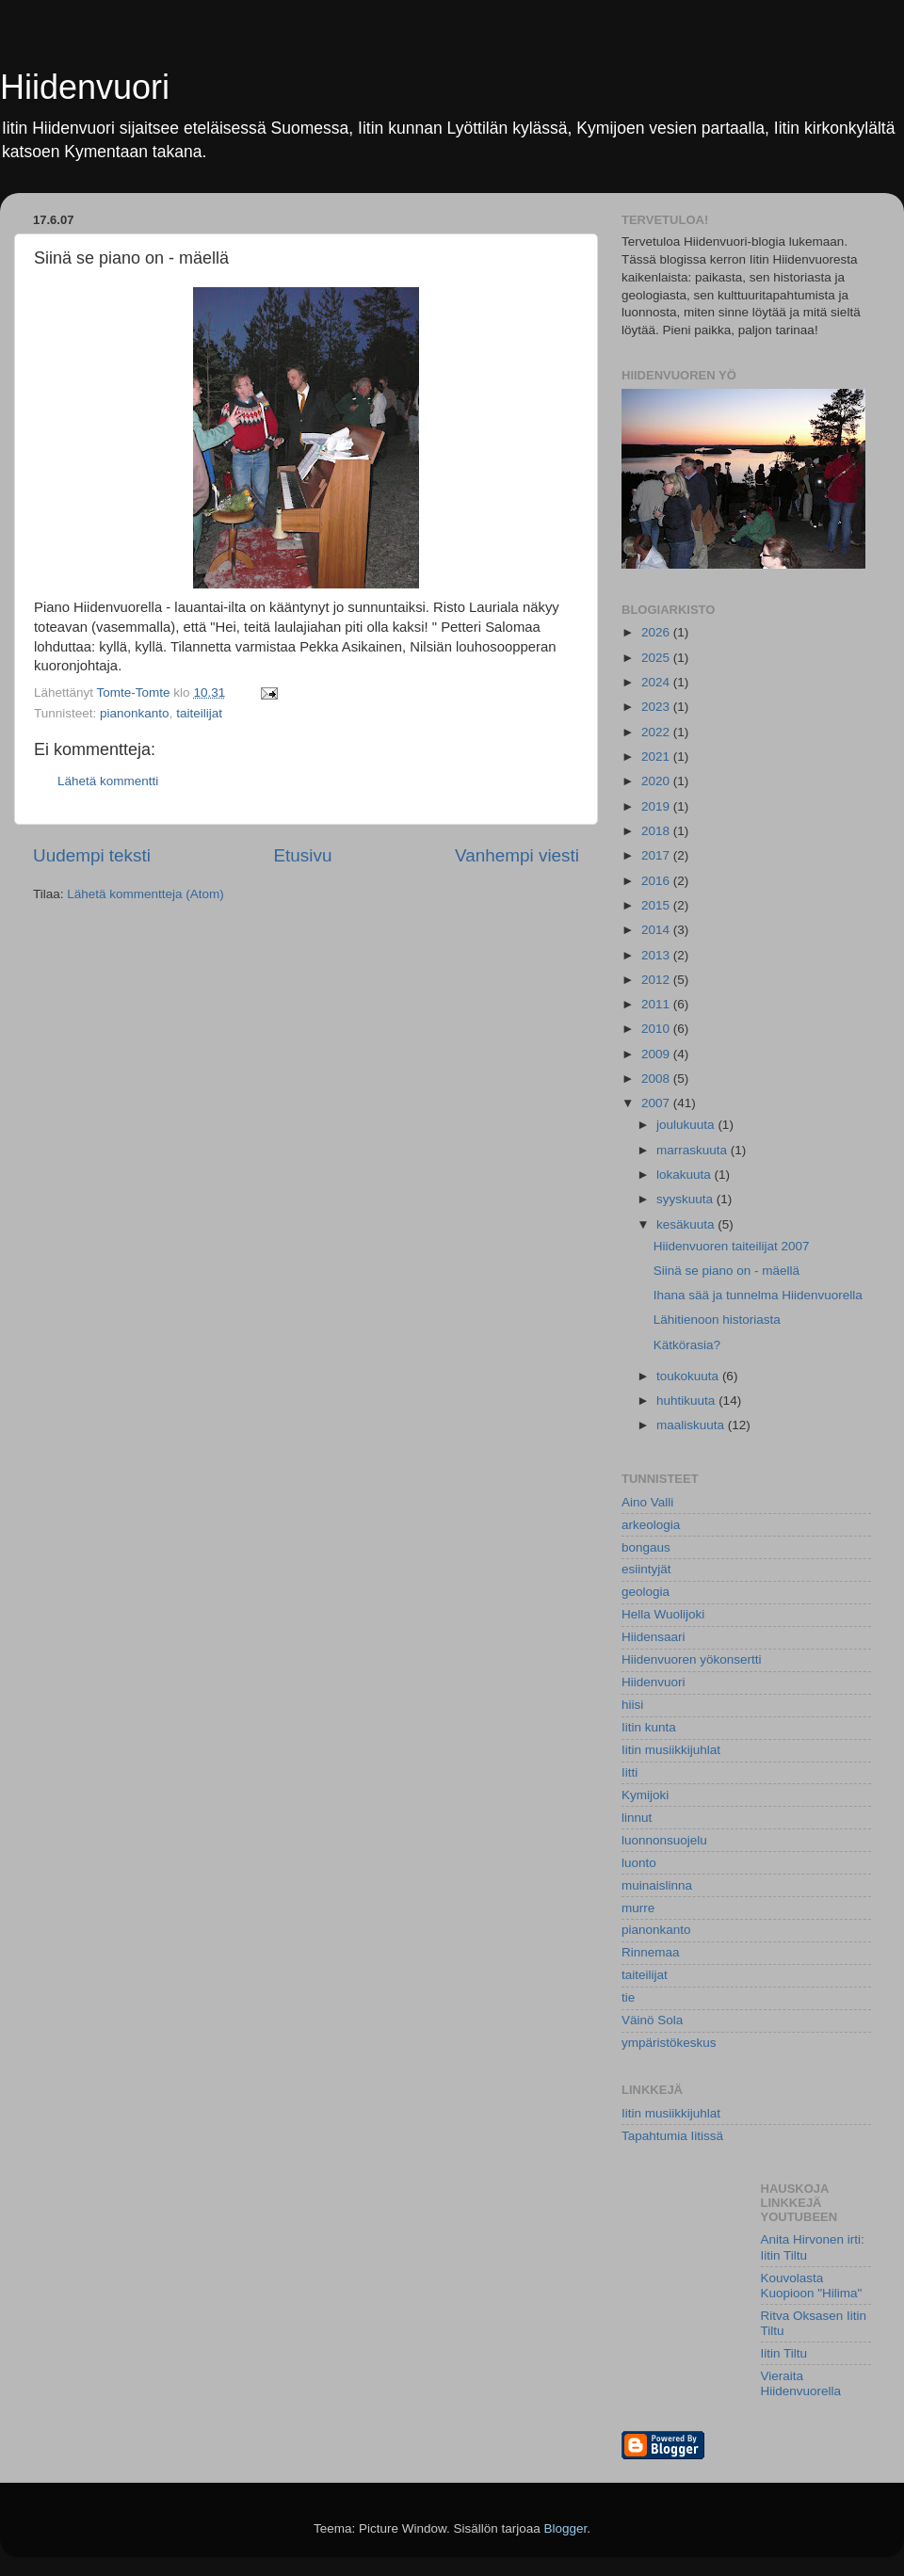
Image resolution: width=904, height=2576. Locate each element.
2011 (657, 1004)
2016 (657, 881)
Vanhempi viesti (517, 855)
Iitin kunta (649, 1727)
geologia (646, 1592)
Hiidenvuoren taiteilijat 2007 (732, 1246)
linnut (637, 1818)
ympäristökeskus (669, 2043)
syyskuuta (686, 1199)
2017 (657, 855)
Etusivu (303, 855)
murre (638, 1908)
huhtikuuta (687, 1400)
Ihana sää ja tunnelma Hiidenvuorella (758, 1295)
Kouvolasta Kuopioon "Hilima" (812, 2285)
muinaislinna (657, 1885)
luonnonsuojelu (664, 1840)
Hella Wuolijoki (663, 1614)
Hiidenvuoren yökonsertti (692, 1659)
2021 (657, 756)
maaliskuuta (692, 1425)
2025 (657, 658)
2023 (657, 707)
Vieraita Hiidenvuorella (801, 2383)
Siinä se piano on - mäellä (726, 1271)
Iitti (630, 1772)
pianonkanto (135, 713)
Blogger (566, 2528)
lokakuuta (685, 1174)
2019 (657, 806)
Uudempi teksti (92, 855)
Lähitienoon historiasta (717, 1319)
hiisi (632, 1705)
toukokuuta (689, 1376)
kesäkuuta (687, 1224)
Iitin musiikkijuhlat (671, 1750)
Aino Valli (647, 1502)
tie (628, 1997)
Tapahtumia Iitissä (672, 2136)
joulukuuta (687, 1125)
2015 (657, 905)
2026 (657, 632)
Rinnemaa (651, 1952)
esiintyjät (646, 1569)
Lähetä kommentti (107, 781)
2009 (657, 1054)
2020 (657, 781)
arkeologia (651, 1525)
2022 (657, 732)
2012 (657, 980)
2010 (657, 1029)
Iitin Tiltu (784, 2353)
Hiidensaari (654, 1637)
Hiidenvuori (85, 87)
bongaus (646, 1547)
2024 (657, 682)
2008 (657, 1078)
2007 (657, 1103)
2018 (657, 831)
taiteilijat (199, 713)
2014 (657, 930)
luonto (639, 1863)
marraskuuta (693, 1150)
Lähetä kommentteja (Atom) (145, 894)
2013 (657, 955)
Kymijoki (645, 1795)
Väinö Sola (652, 2020)
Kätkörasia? (687, 1345)
